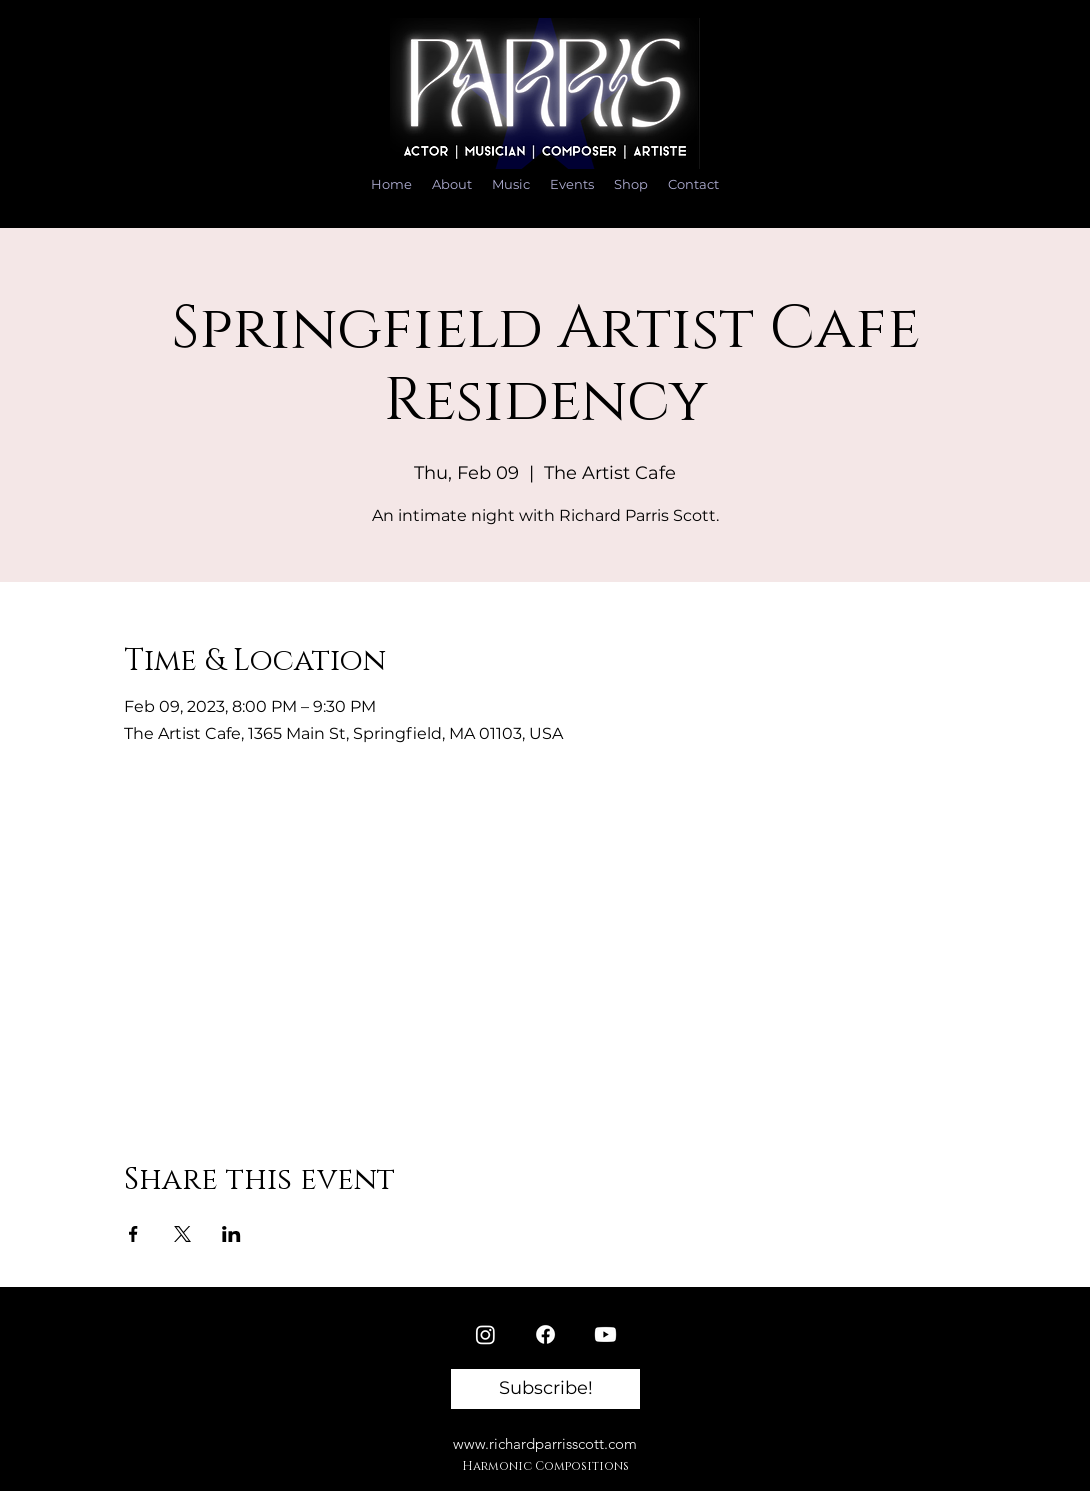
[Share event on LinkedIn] (231, 1234)
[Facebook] (545, 1334)
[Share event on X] (182, 1234)
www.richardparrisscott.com (545, 1443)
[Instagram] (485, 1334)
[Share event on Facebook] (133, 1234)
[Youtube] (605, 1334)
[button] (545, 1389)
